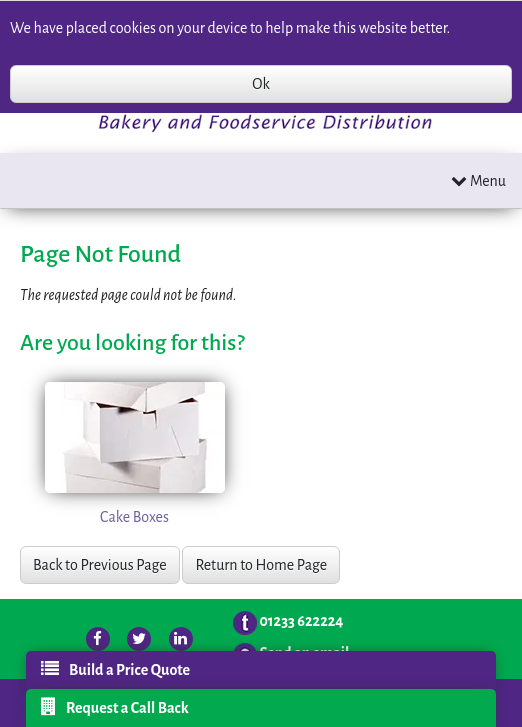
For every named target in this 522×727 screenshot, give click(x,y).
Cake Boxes (134, 517)
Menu (478, 180)
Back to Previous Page (100, 565)
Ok (260, 84)
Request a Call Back (115, 707)
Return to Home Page (261, 565)
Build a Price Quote (115, 669)
